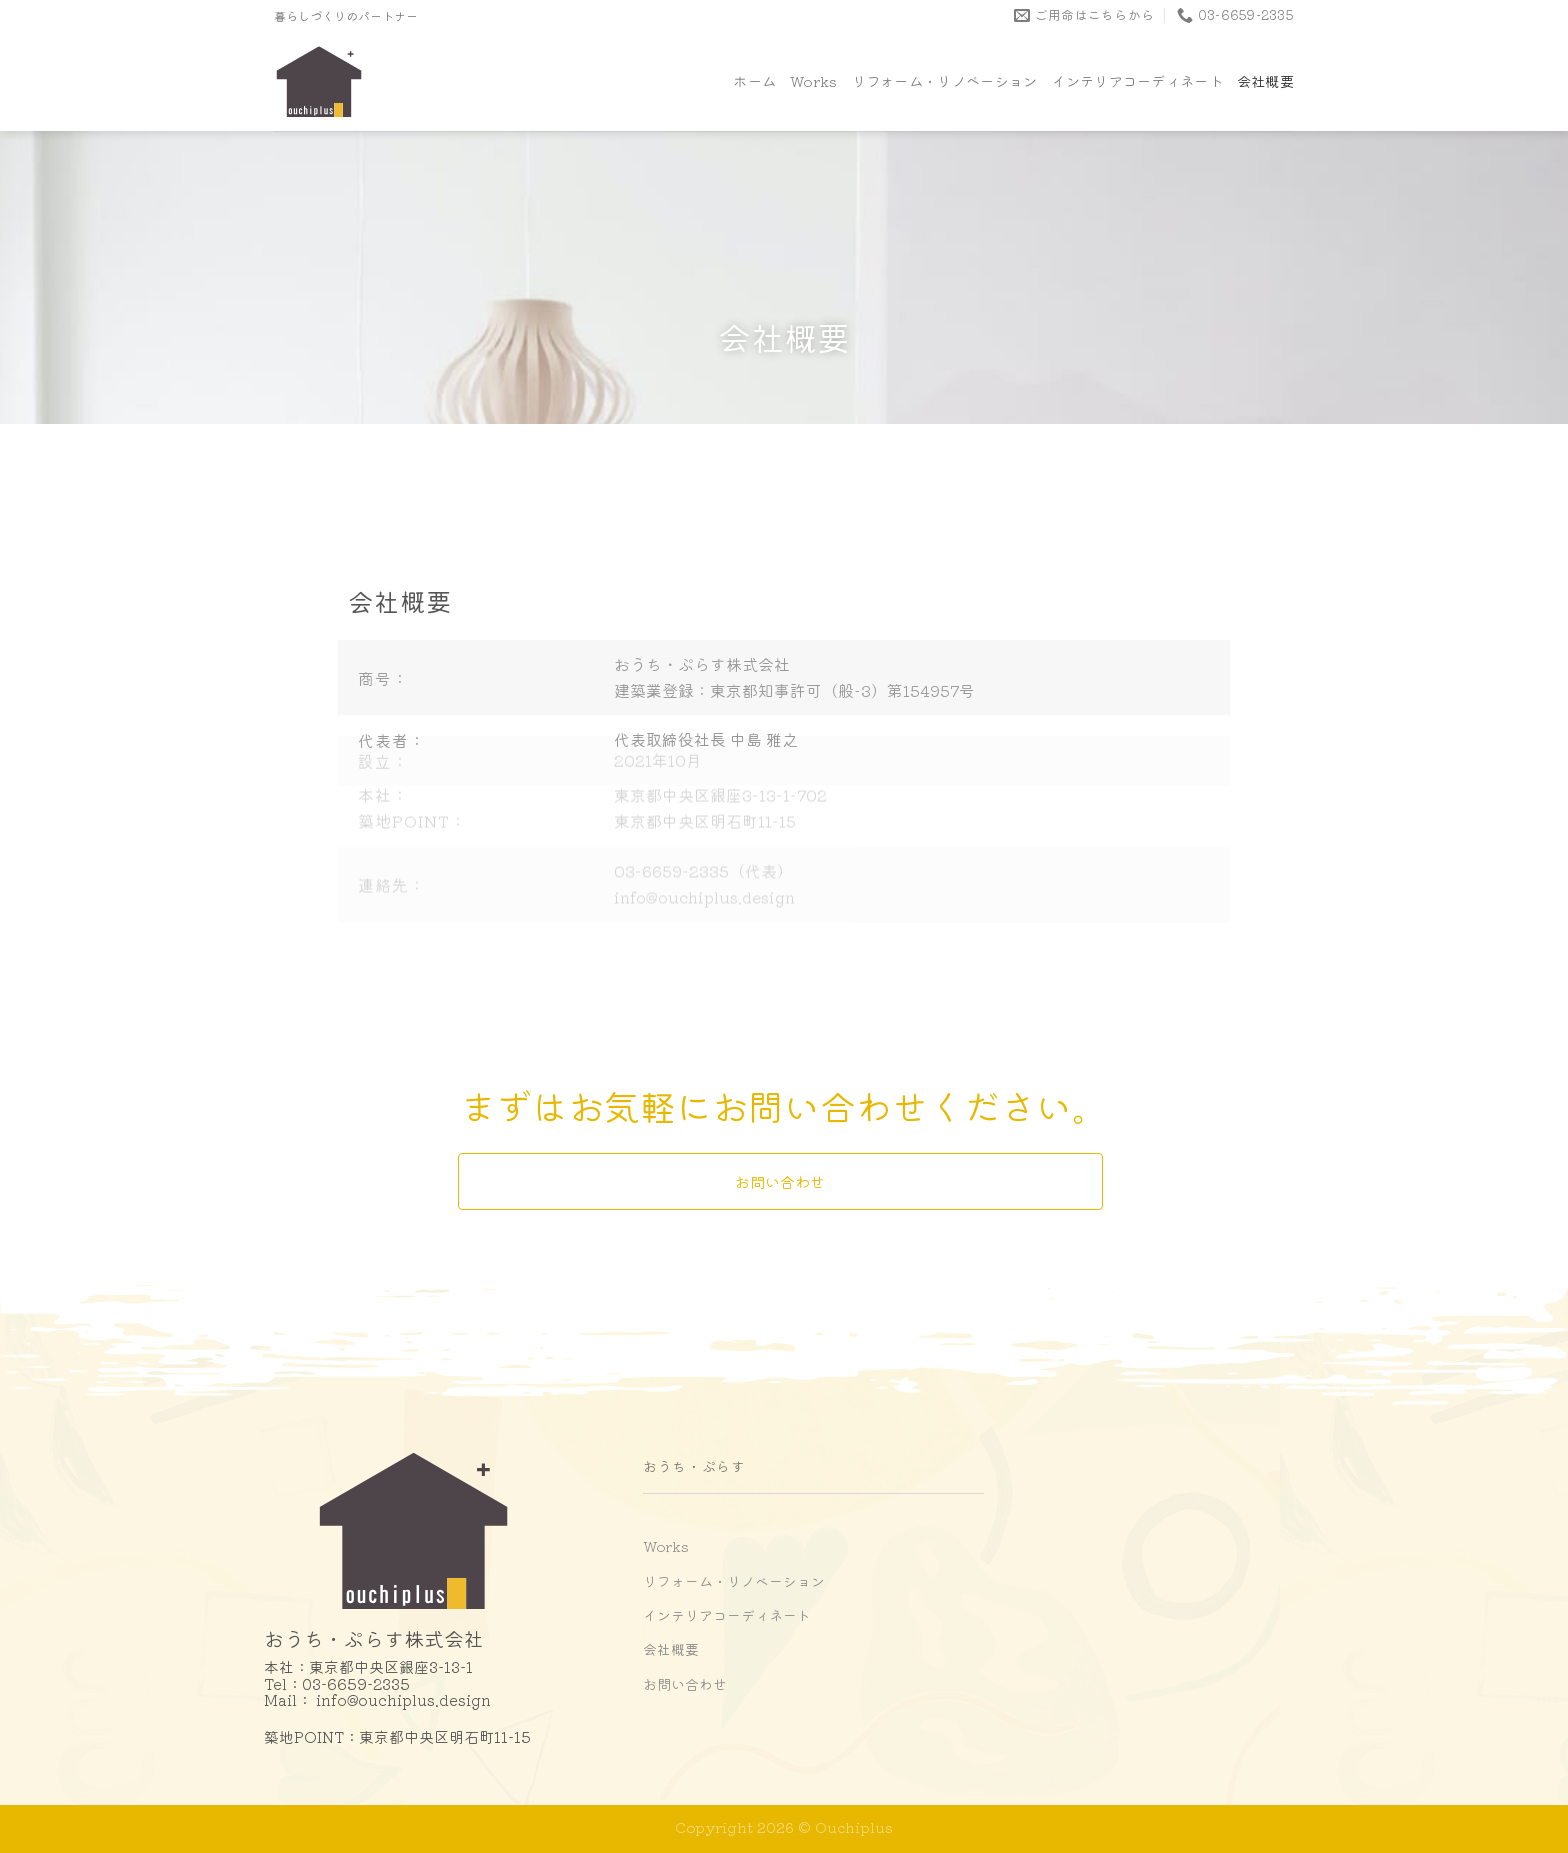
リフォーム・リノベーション (945, 80)
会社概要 (1265, 80)
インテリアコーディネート (1136, 80)
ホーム (754, 80)
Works (813, 80)
